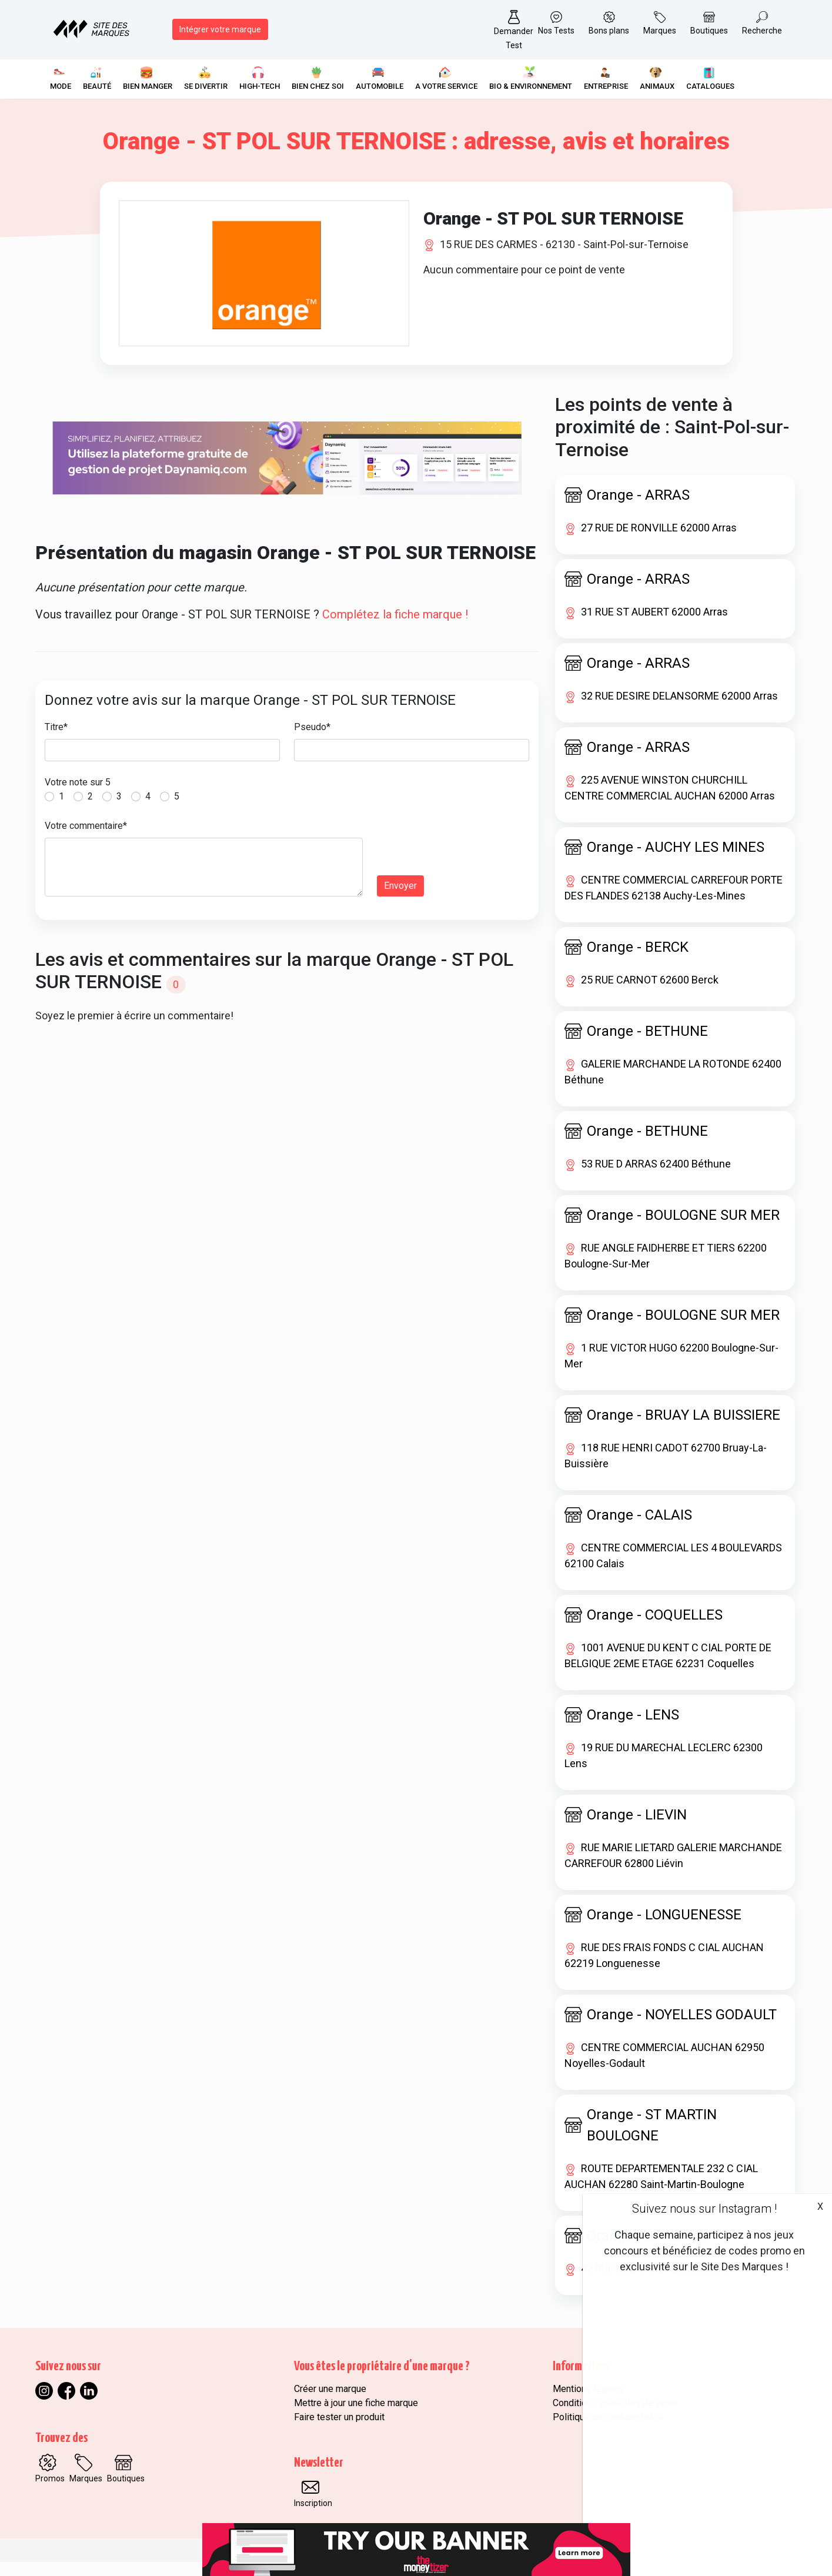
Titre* (56, 741)
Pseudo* (312, 741)
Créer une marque (330, 2402)
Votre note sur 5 (78, 796)
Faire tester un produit (339, 2431)
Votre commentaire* (86, 839)
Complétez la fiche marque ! (395, 628)
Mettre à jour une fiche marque (356, 2417)
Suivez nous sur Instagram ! (704, 2209)
